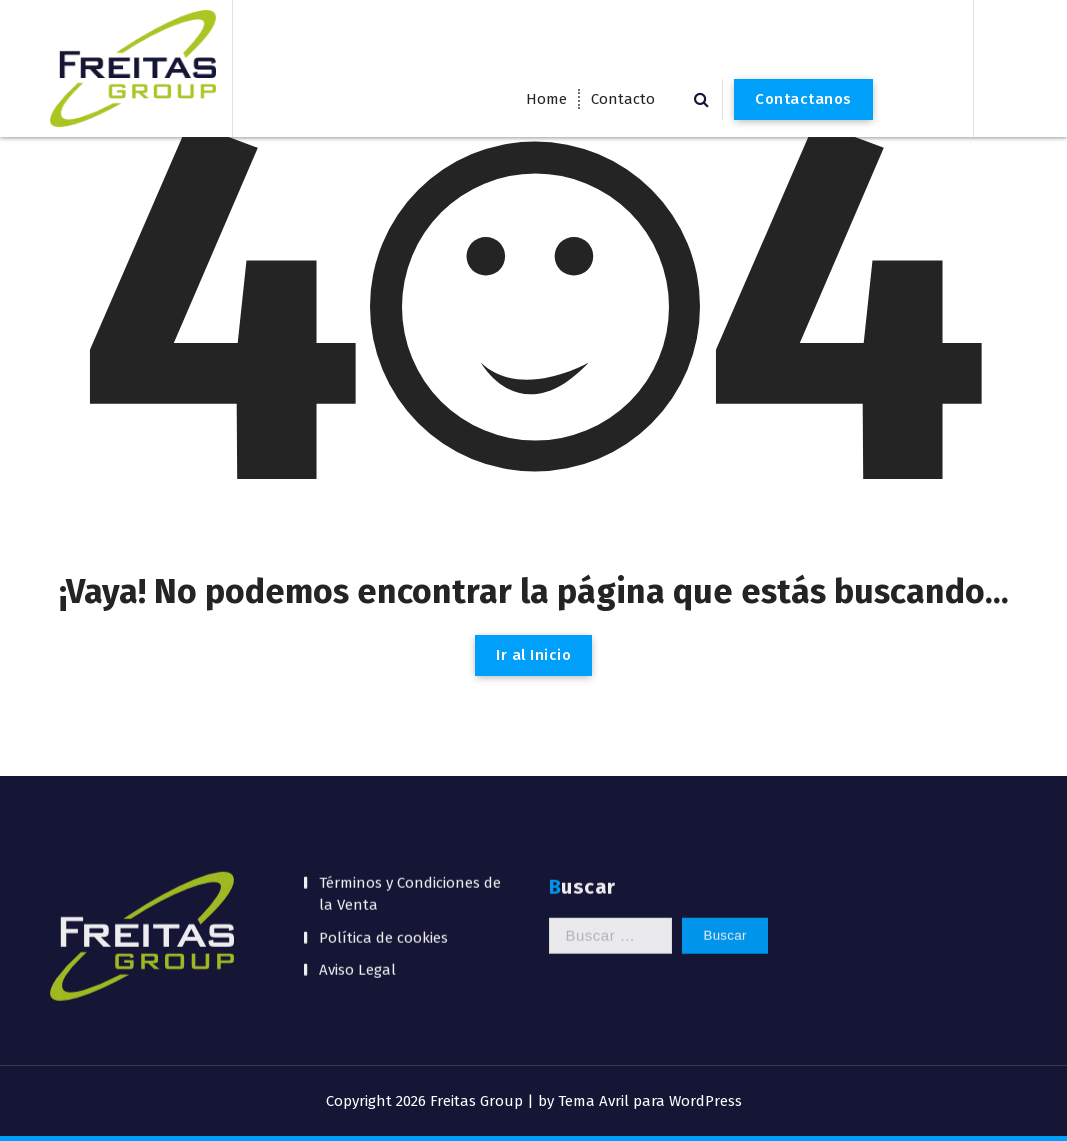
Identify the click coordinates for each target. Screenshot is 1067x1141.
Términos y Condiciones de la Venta (410, 794)
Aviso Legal (357, 871)
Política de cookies (383, 838)
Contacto (623, 99)
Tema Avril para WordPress (650, 1101)
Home (546, 99)
